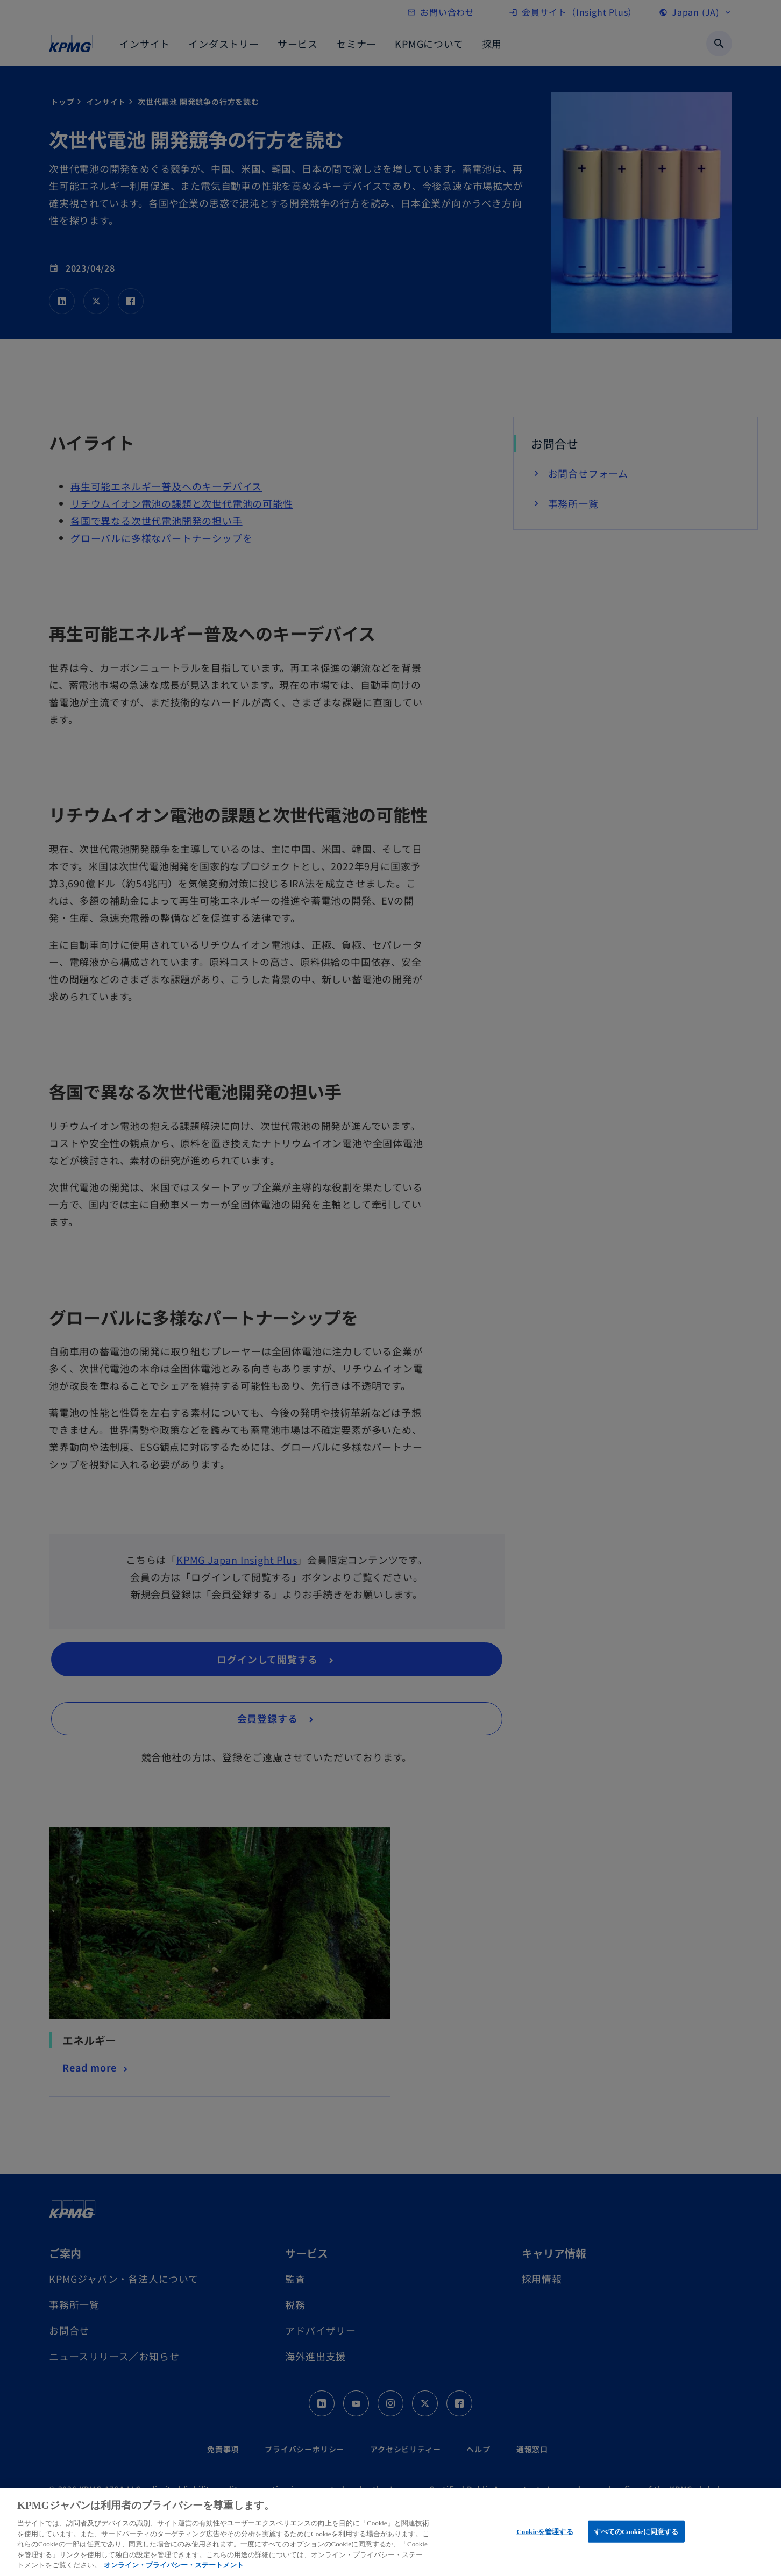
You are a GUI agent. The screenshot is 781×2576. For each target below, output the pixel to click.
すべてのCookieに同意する (636, 2531)
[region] (390, 2532)
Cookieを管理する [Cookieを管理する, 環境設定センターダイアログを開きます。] (544, 2531)
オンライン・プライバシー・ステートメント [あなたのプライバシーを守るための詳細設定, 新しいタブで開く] (174, 2565)
